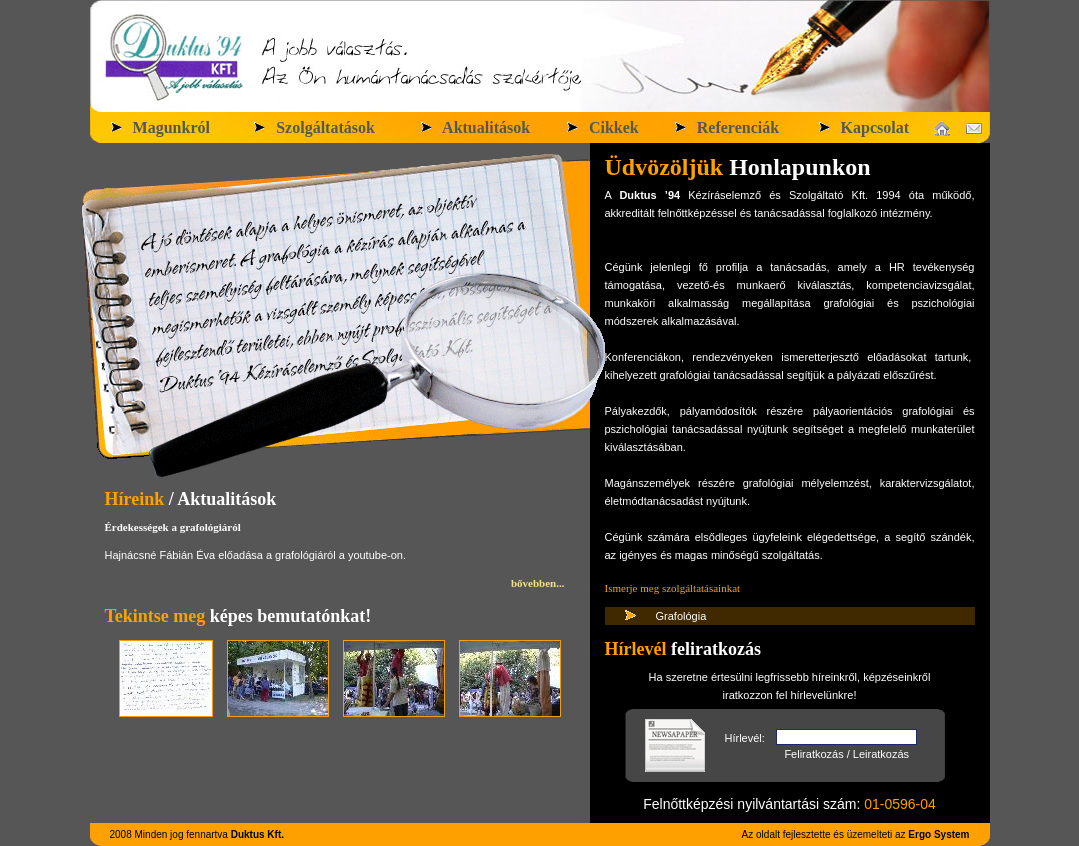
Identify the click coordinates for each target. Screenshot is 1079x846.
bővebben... (538, 583)
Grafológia (681, 616)
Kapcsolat (863, 127)
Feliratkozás (813, 754)
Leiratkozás (881, 754)
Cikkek (602, 127)
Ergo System (938, 834)
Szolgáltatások (313, 127)
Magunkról (159, 127)
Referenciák (726, 127)
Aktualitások (474, 127)
